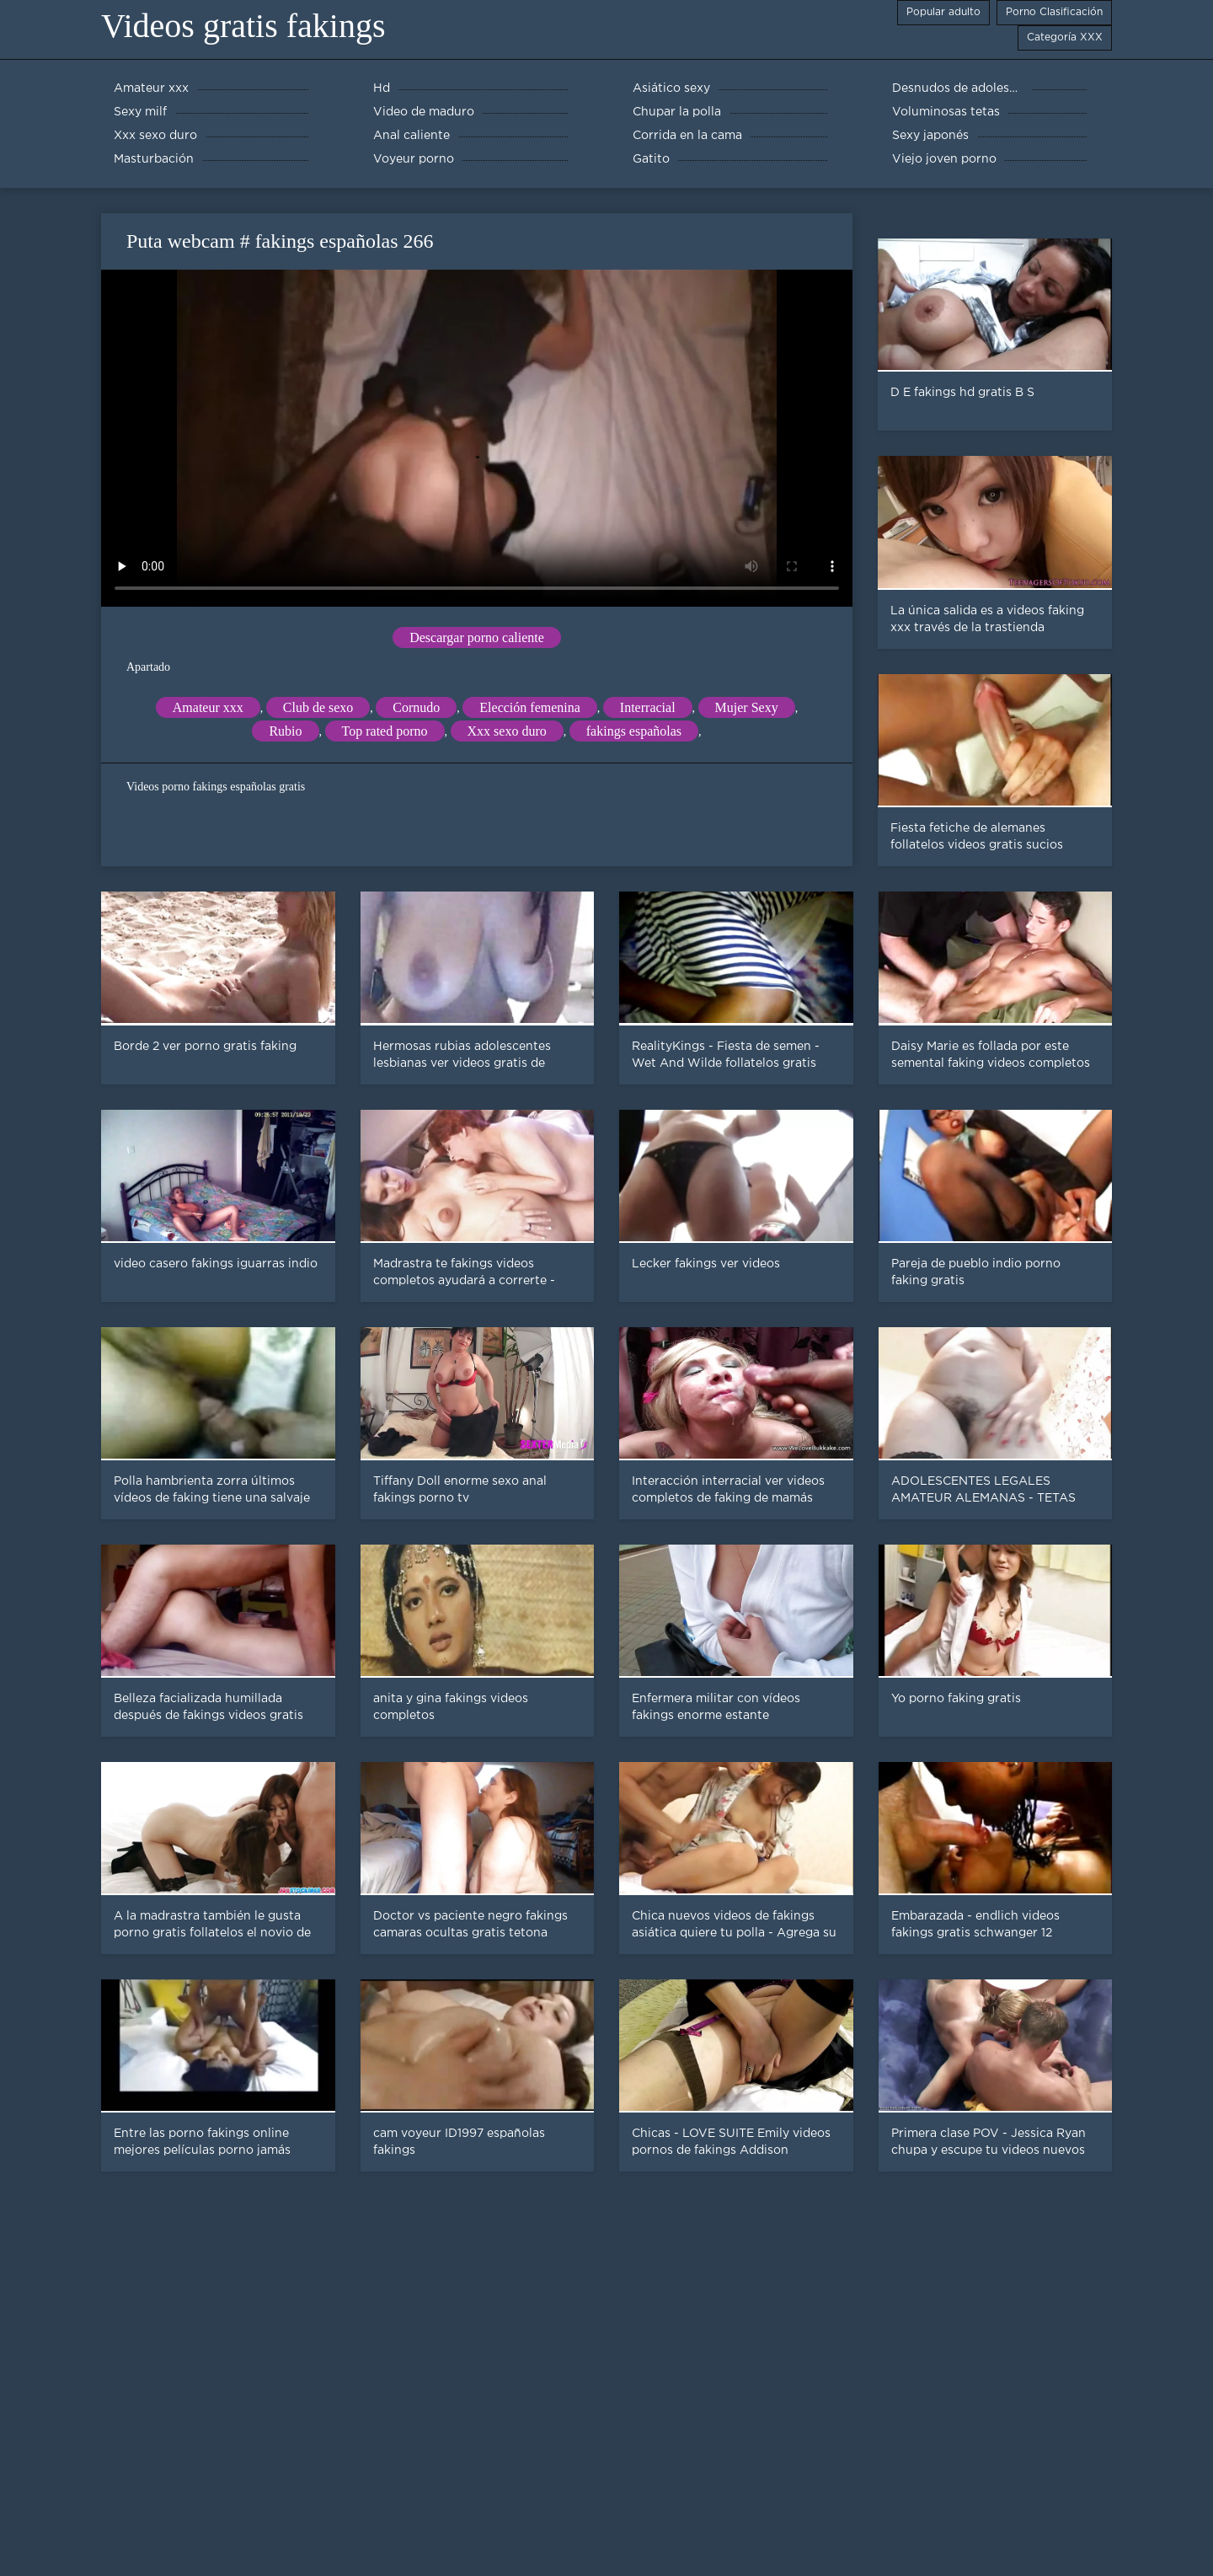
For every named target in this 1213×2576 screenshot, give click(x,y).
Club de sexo (318, 707)
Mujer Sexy (746, 707)
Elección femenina (529, 707)
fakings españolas (633, 731)
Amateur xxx (208, 707)
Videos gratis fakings (243, 26)
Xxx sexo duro (507, 731)
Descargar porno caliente (476, 637)
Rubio (285, 731)
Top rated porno (385, 731)
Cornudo (416, 707)
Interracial (648, 707)
